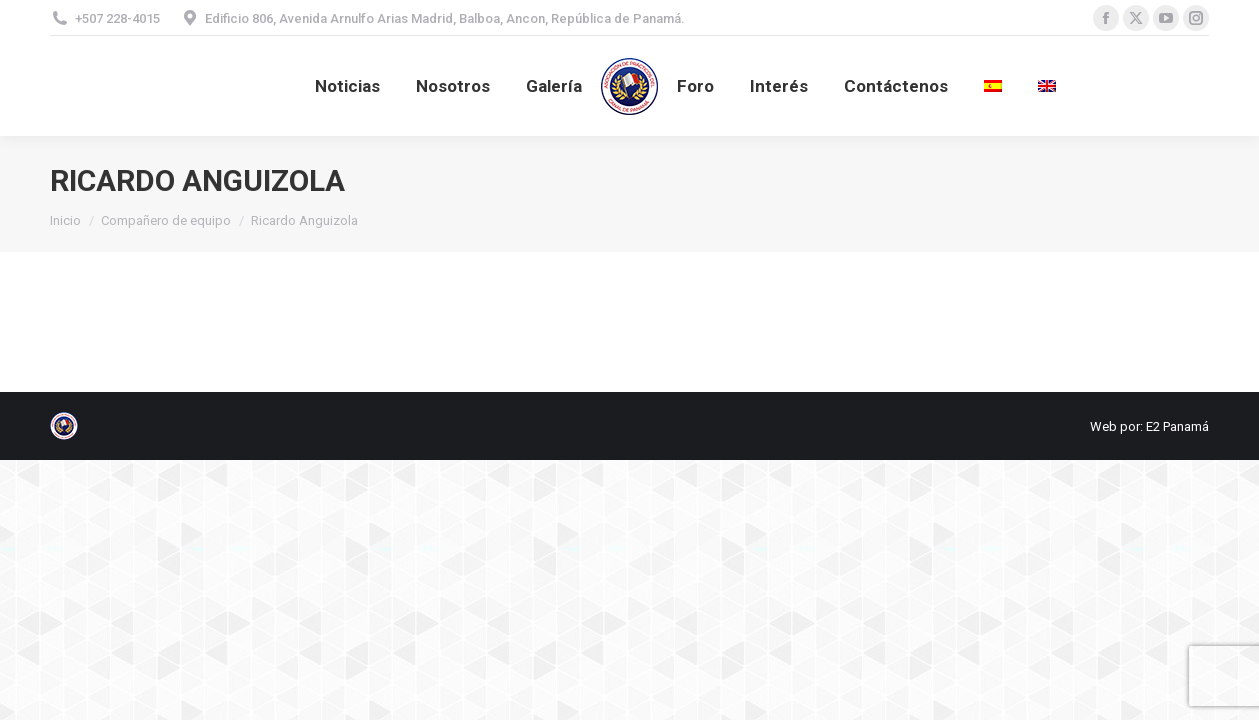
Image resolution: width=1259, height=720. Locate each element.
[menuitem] (993, 86)
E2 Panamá (1177, 426)
